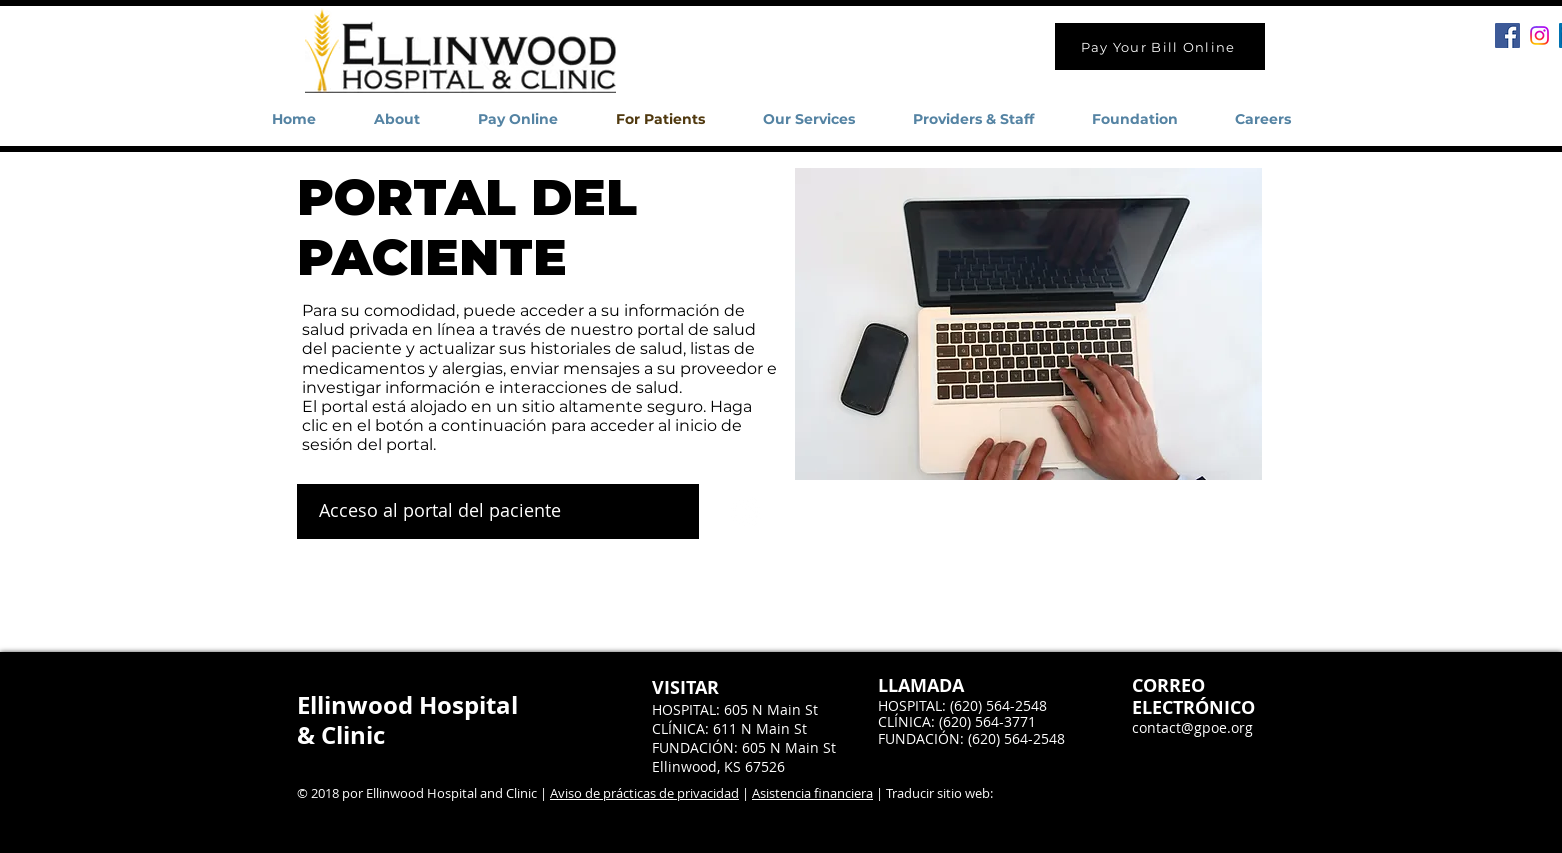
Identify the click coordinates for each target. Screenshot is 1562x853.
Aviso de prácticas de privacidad (644, 793)
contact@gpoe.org (1192, 727)
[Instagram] (1539, 35)
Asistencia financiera (812, 793)
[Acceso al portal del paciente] (498, 511)
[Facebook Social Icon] (1507, 35)
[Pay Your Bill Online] (1160, 46)
